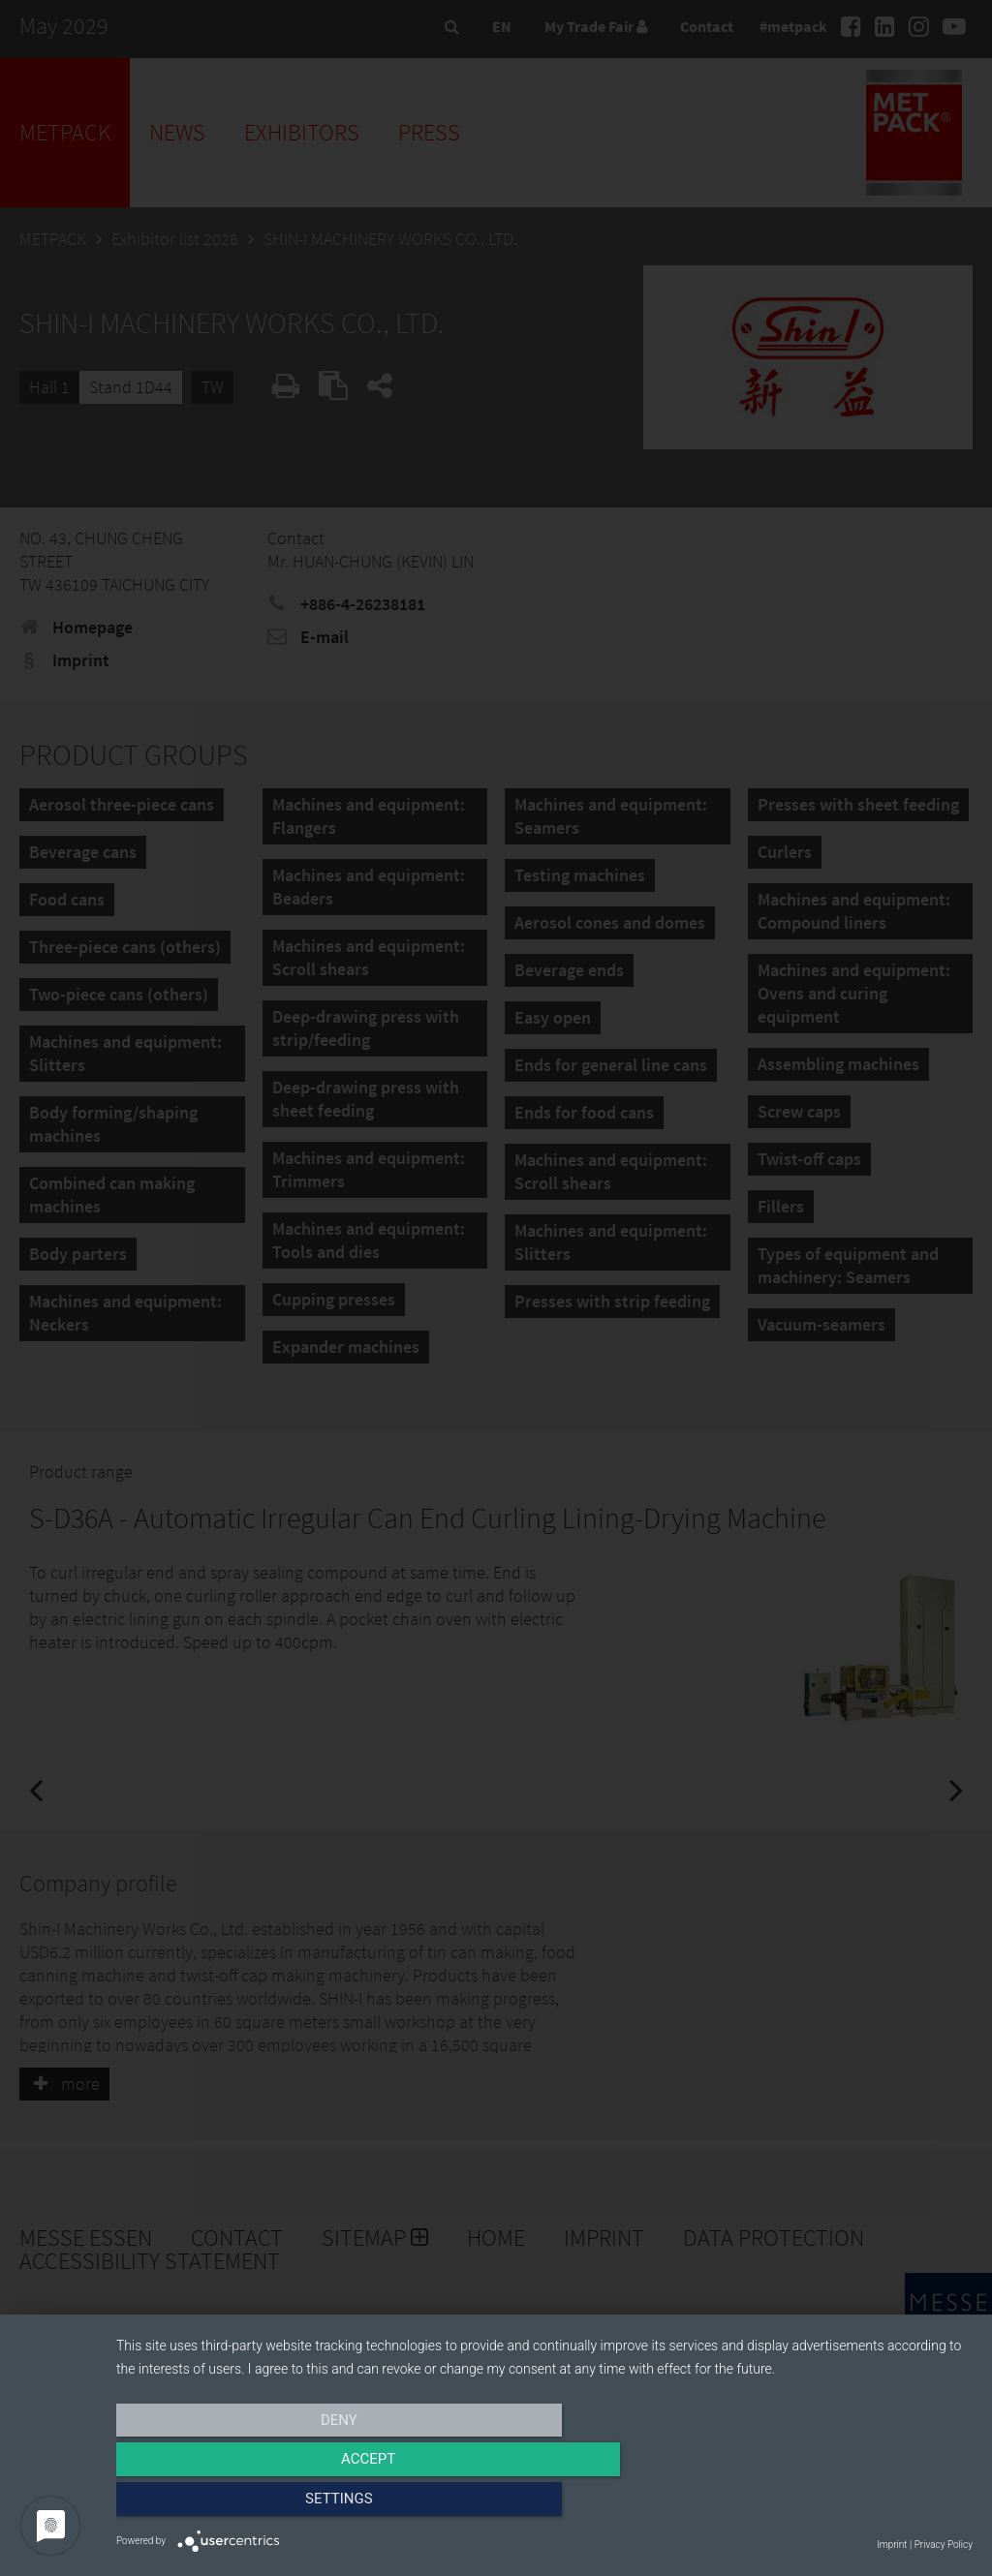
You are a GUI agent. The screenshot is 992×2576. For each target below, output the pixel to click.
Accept (544, 2505)
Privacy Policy (943, 2544)
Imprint (892, 2544)
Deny (245, 2505)
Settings (845, 2505)
